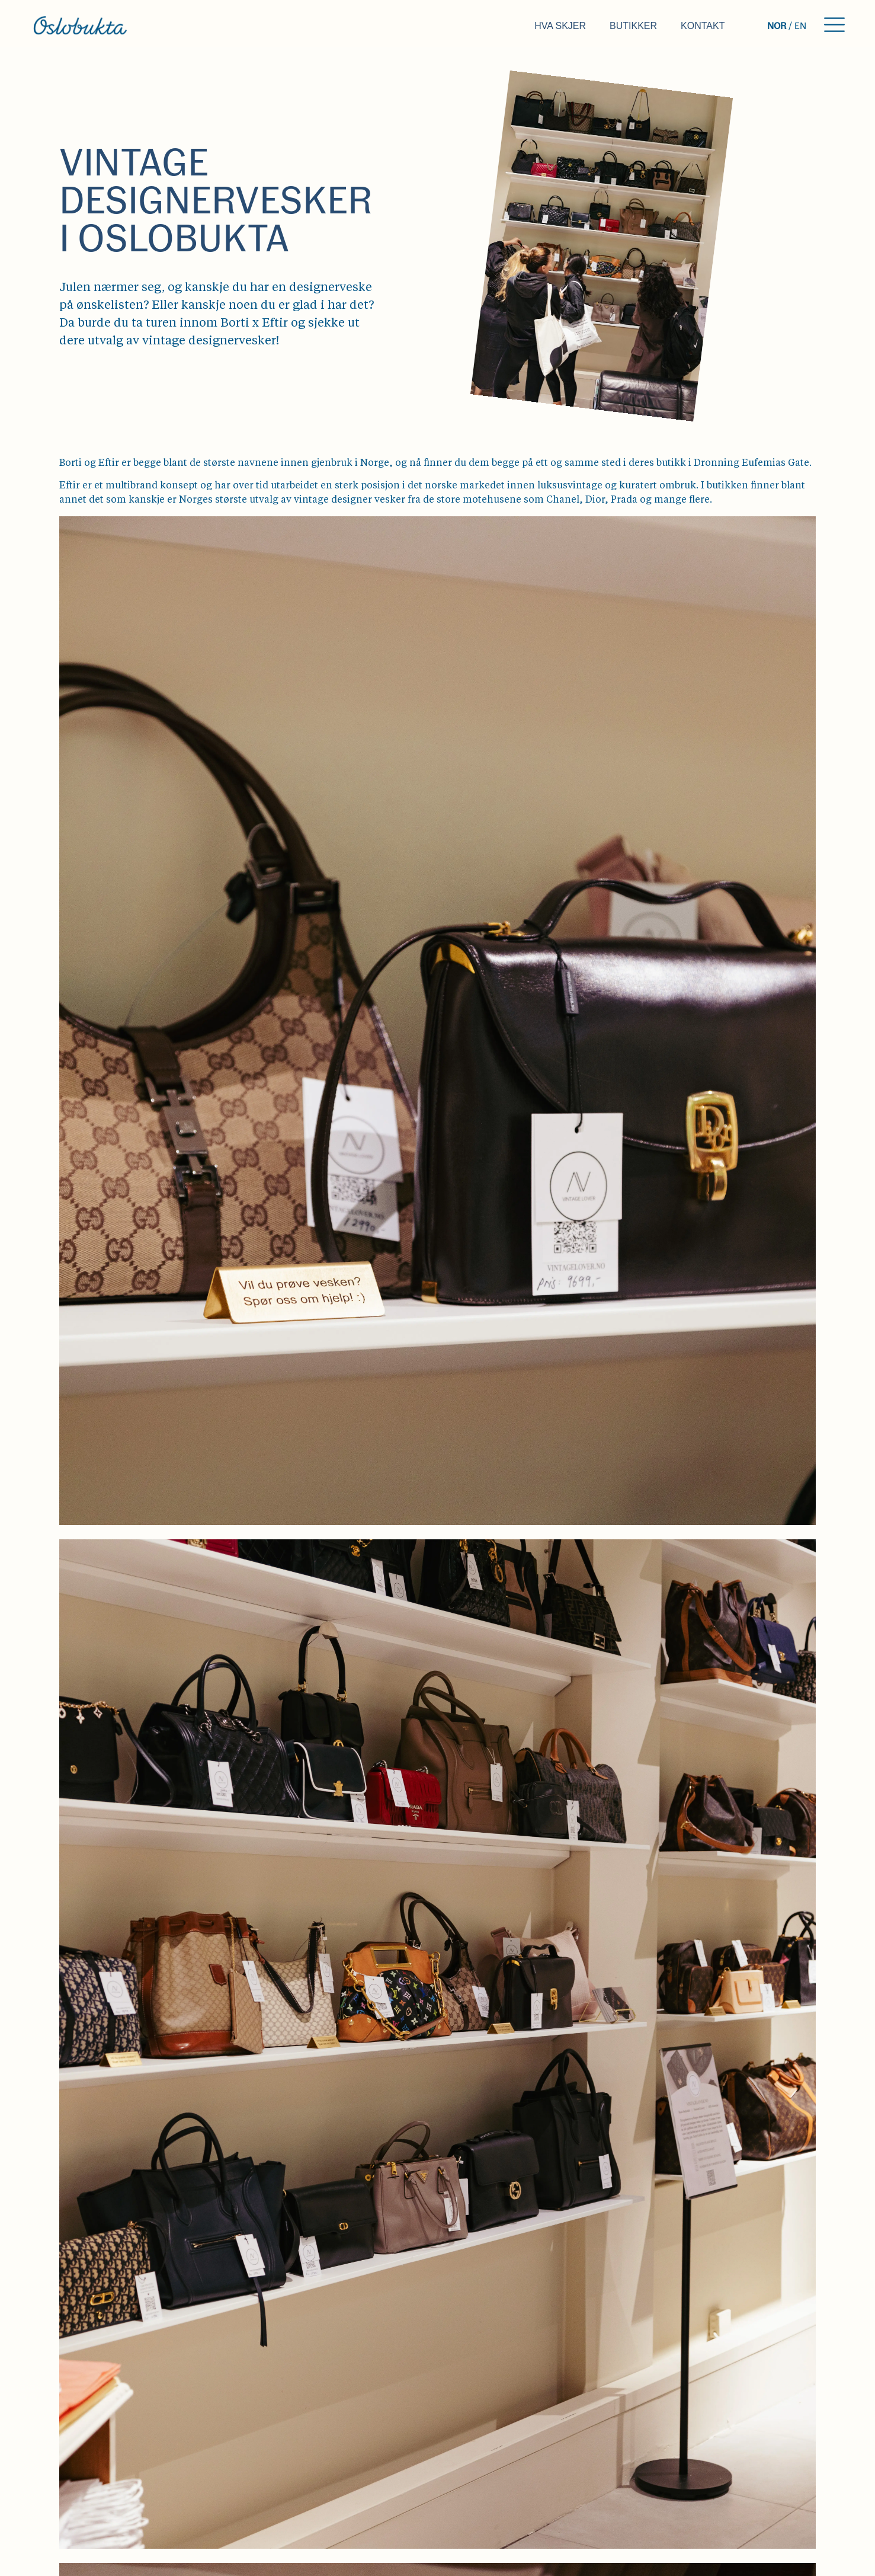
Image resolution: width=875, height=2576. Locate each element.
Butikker (633, 26)
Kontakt (703, 26)
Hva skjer (560, 26)
